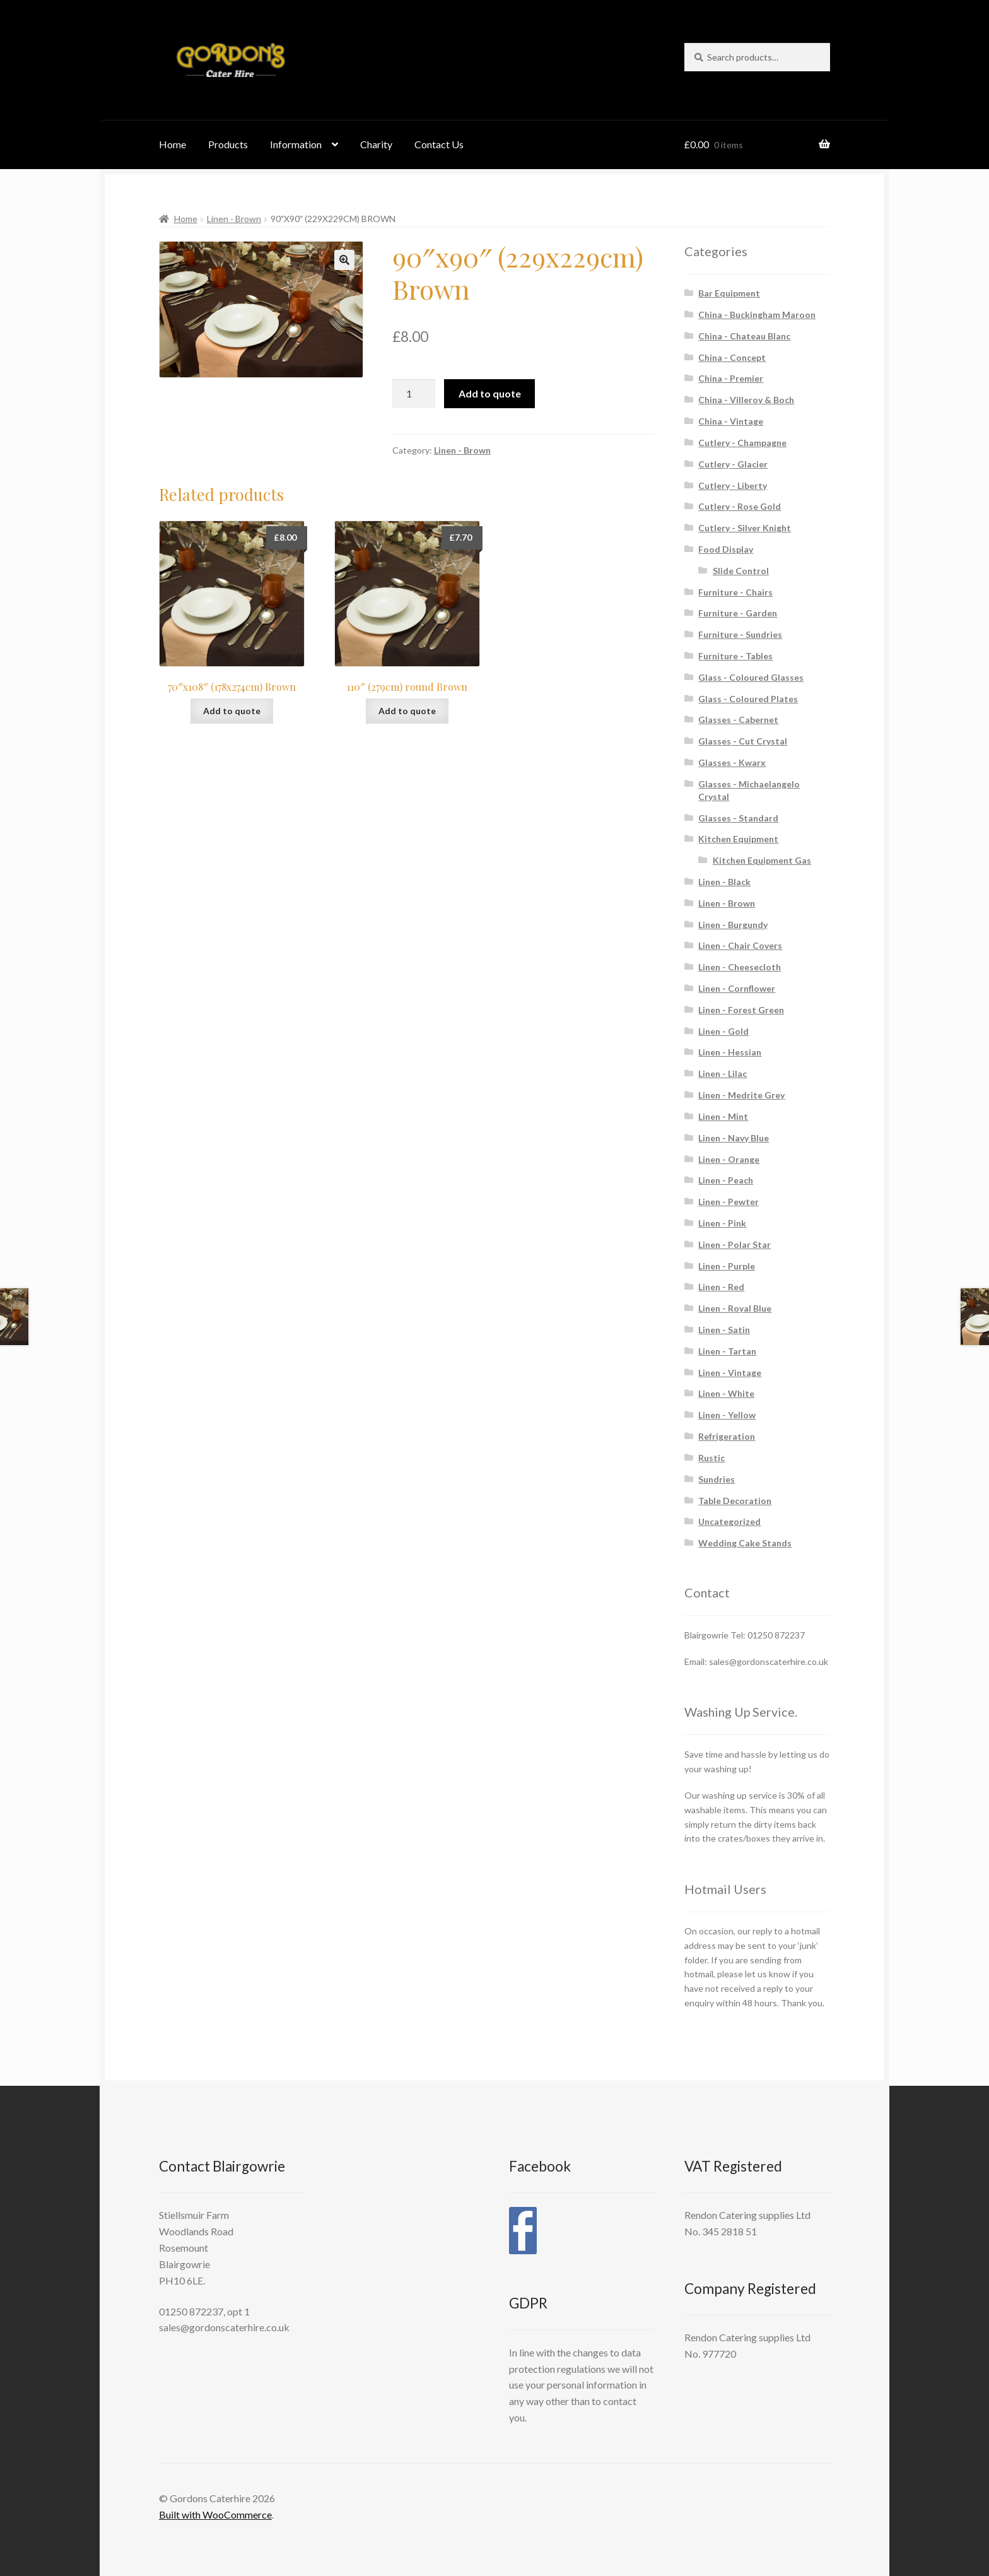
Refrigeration (726, 1436)
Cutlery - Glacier (733, 464)
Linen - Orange (728, 1159)
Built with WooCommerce (215, 2514)
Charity (376, 144)
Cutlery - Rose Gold (739, 506)
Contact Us (439, 144)
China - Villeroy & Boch (746, 399)
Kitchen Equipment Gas (762, 860)
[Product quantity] (413, 393)
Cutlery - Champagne (742, 442)
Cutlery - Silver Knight (744, 527)
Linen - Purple (726, 1266)
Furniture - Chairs (735, 592)
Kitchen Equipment (738, 838)
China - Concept (732, 357)
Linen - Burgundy (733, 924)
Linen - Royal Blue (734, 1308)
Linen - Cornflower (736, 988)
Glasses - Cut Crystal (742, 741)
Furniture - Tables (735, 655)
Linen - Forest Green (741, 1009)
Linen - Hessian (729, 1052)
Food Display (725, 549)
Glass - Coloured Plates (748, 698)
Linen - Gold (723, 1031)
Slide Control (741, 570)
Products (228, 144)
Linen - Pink (722, 1223)
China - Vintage (730, 421)
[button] (344, 260)
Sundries (716, 1479)
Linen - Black (724, 881)
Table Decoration (734, 1500)
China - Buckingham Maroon (757, 314)
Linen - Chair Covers (740, 945)
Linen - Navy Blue (733, 1137)
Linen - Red (721, 1286)
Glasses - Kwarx (732, 762)
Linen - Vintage (729, 1372)
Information (296, 144)
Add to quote (490, 393)
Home (172, 144)
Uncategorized (729, 1521)
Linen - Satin (724, 1329)
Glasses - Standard (738, 818)
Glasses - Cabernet (738, 719)
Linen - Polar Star (734, 1244)
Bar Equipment (729, 293)
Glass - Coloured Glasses (751, 677)
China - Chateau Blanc (744, 336)
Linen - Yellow (727, 1414)
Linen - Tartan (727, 1351)
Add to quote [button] (231, 710)
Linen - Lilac (722, 1073)
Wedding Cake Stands (745, 1543)
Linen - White (726, 1393)
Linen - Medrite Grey (741, 1095)
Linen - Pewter (728, 1201)
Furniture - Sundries (740, 634)
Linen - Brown (234, 218)
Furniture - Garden (737, 613)
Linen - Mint (723, 1116)
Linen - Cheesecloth (739, 967)
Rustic (711, 1457)
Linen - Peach (725, 1180)
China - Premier (730, 378)
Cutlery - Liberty (732, 485)
